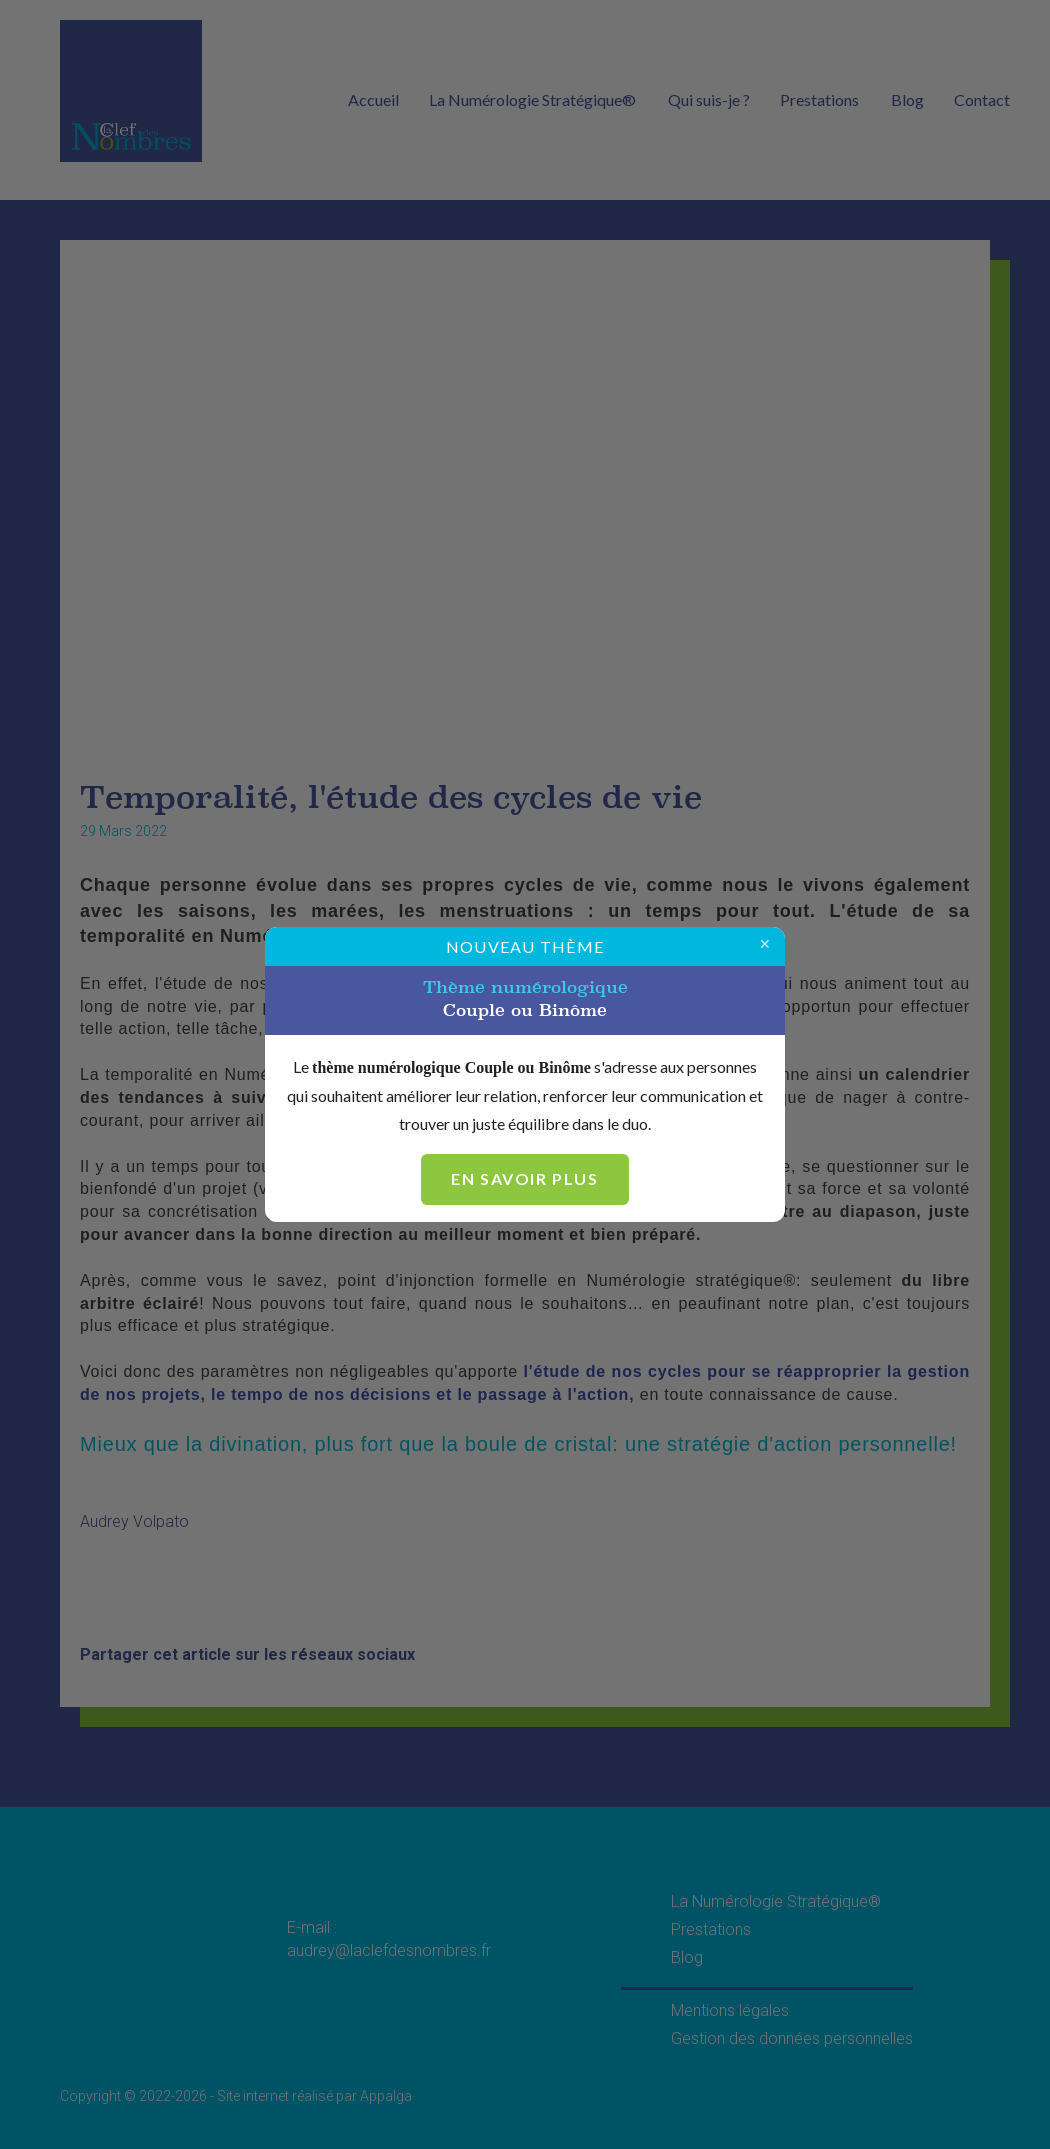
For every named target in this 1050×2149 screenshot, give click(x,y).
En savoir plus (524, 1178)
